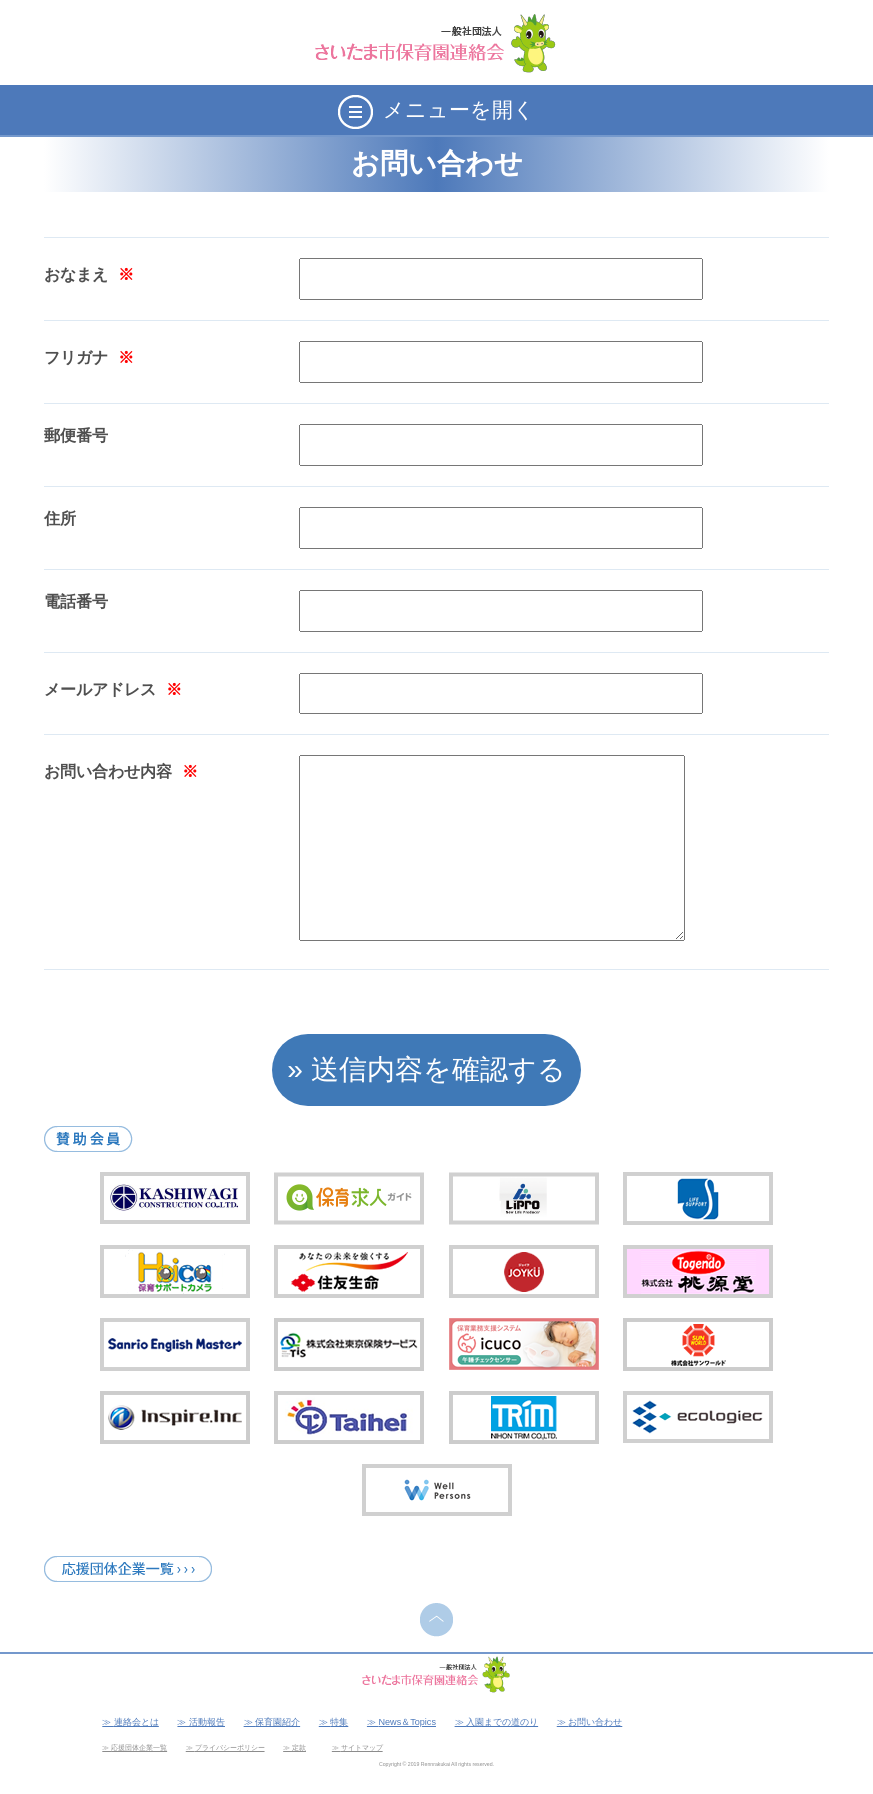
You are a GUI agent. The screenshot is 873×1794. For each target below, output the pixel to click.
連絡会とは (136, 1722)
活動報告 (207, 1722)
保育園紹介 (277, 1722)
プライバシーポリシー (230, 1747)
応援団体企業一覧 (139, 1747)
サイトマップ (362, 1747)
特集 (339, 1722)
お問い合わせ (595, 1722)
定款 (299, 1747)
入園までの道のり (502, 1722)
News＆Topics (407, 1722)
